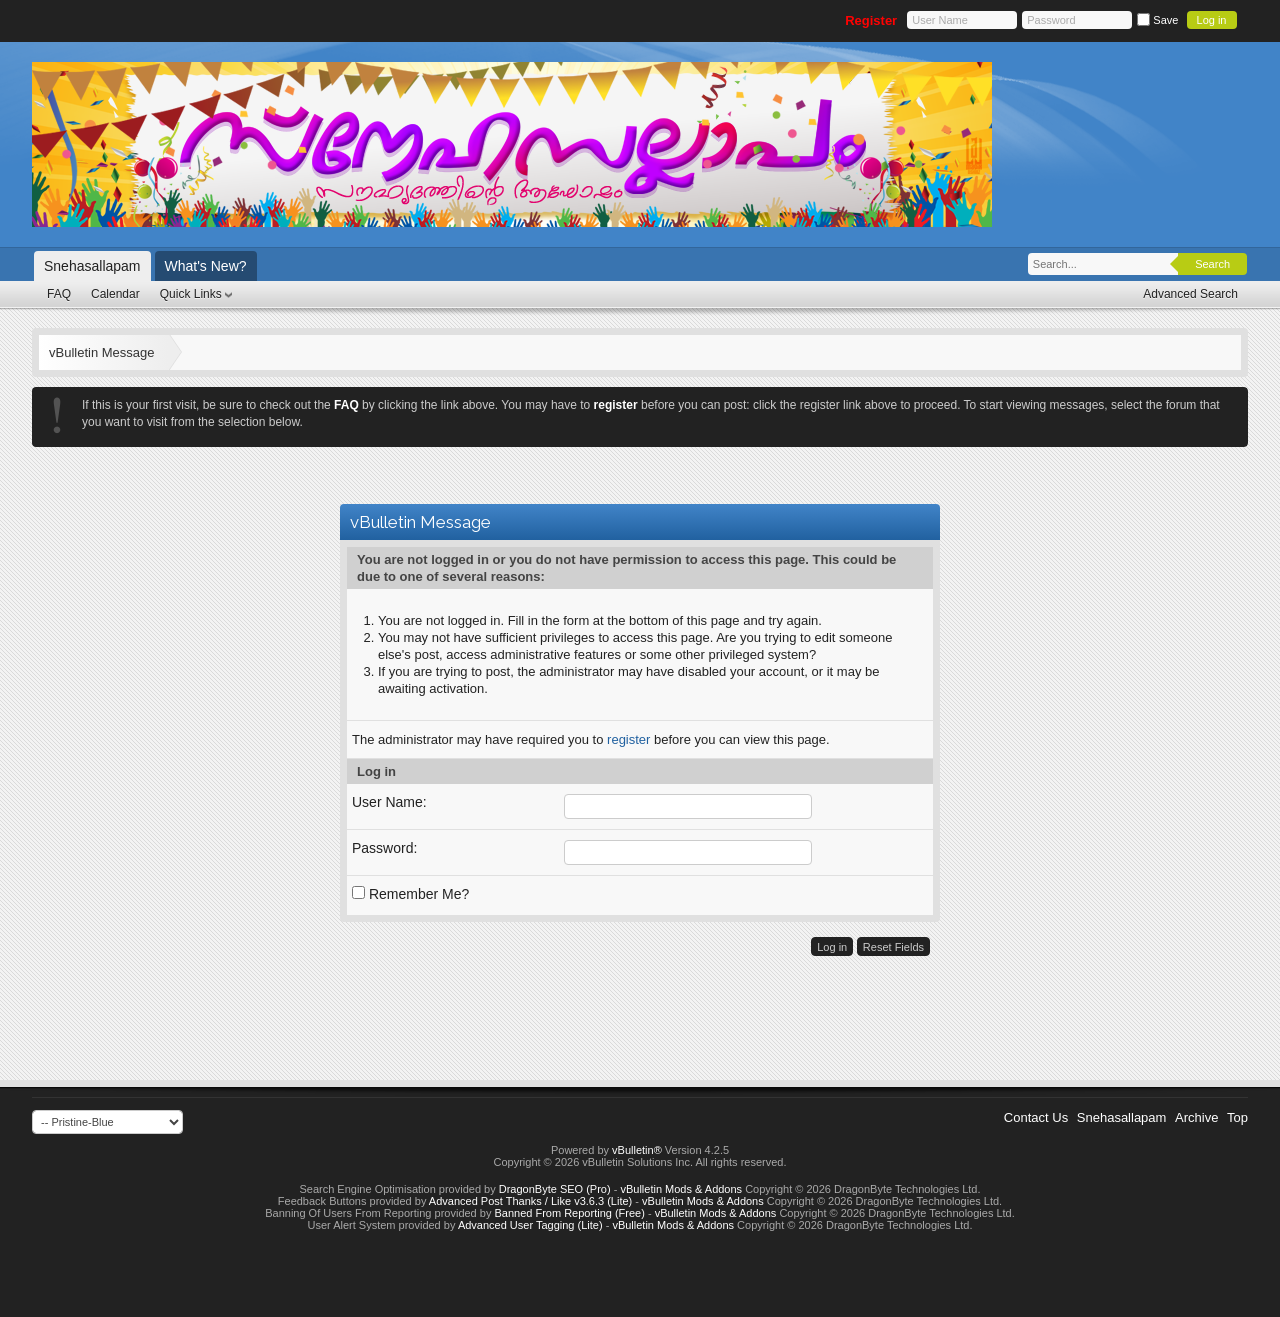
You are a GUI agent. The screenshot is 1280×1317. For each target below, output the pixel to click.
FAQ (59, 294)
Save (1157, 20)
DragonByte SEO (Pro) (555, 1189)
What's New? (206, 266)
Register (871, 20)
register (628, 739)
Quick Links (191, 294)
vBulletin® (637, 1150)
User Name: (389, 802)
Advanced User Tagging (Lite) (530, 1225)
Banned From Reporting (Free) (569, 1213)
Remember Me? (410, 894)
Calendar (115, 294)
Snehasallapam (92, 266)
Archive (1196, 1117)
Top (1237, 1117)
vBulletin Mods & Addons (681, 1189)
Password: (384, 848)
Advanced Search (1190, 294)
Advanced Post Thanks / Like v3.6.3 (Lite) (530, 1201)
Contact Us (1036, 1117)
